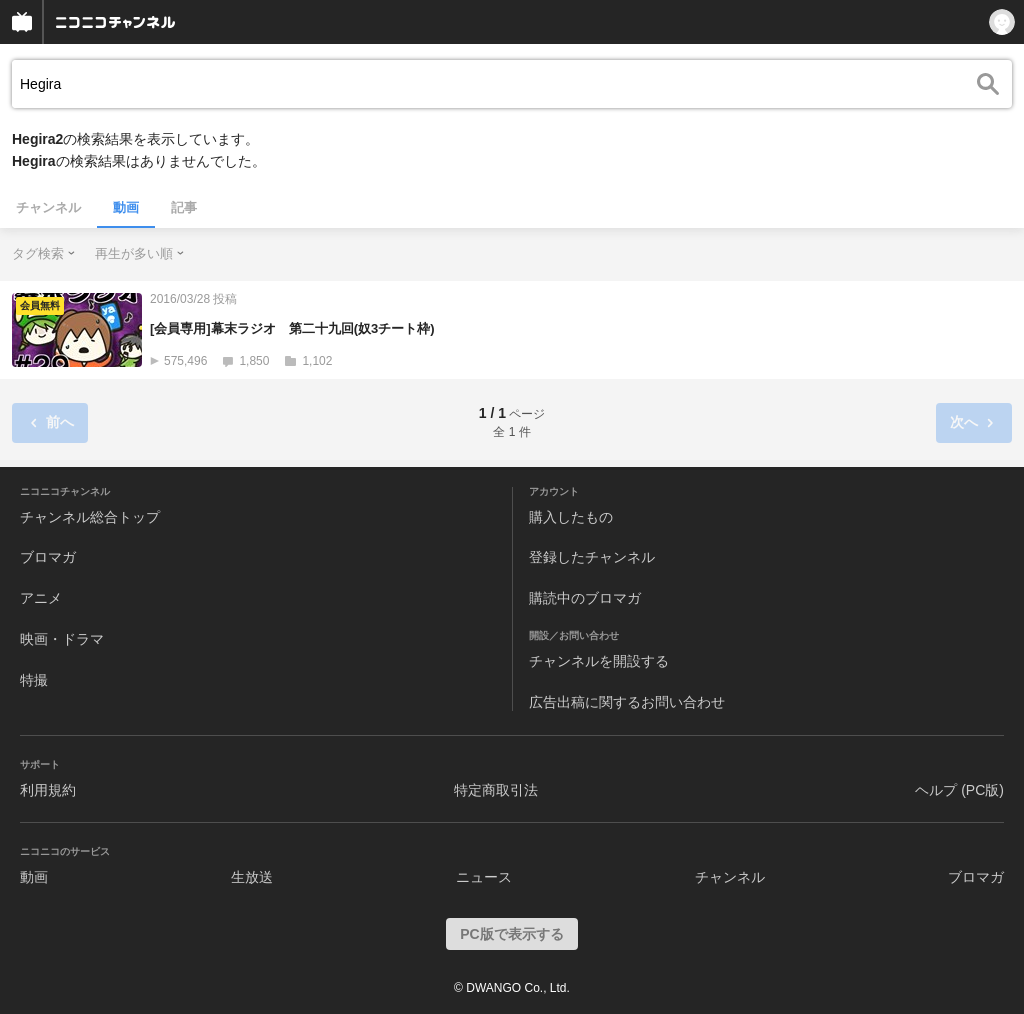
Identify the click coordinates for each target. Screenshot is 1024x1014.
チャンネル (48, 207)
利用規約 (48, 790)
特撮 (34, 680)
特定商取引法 (496, 790)
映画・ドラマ (62, 639)
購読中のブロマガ (585, 598)
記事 (184, 207)
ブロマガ (48, 557)
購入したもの (571, 517)
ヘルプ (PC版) (959, 790)
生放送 (252, 877)
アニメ (41, 598)
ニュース (484, 877)
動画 (126, 207)
